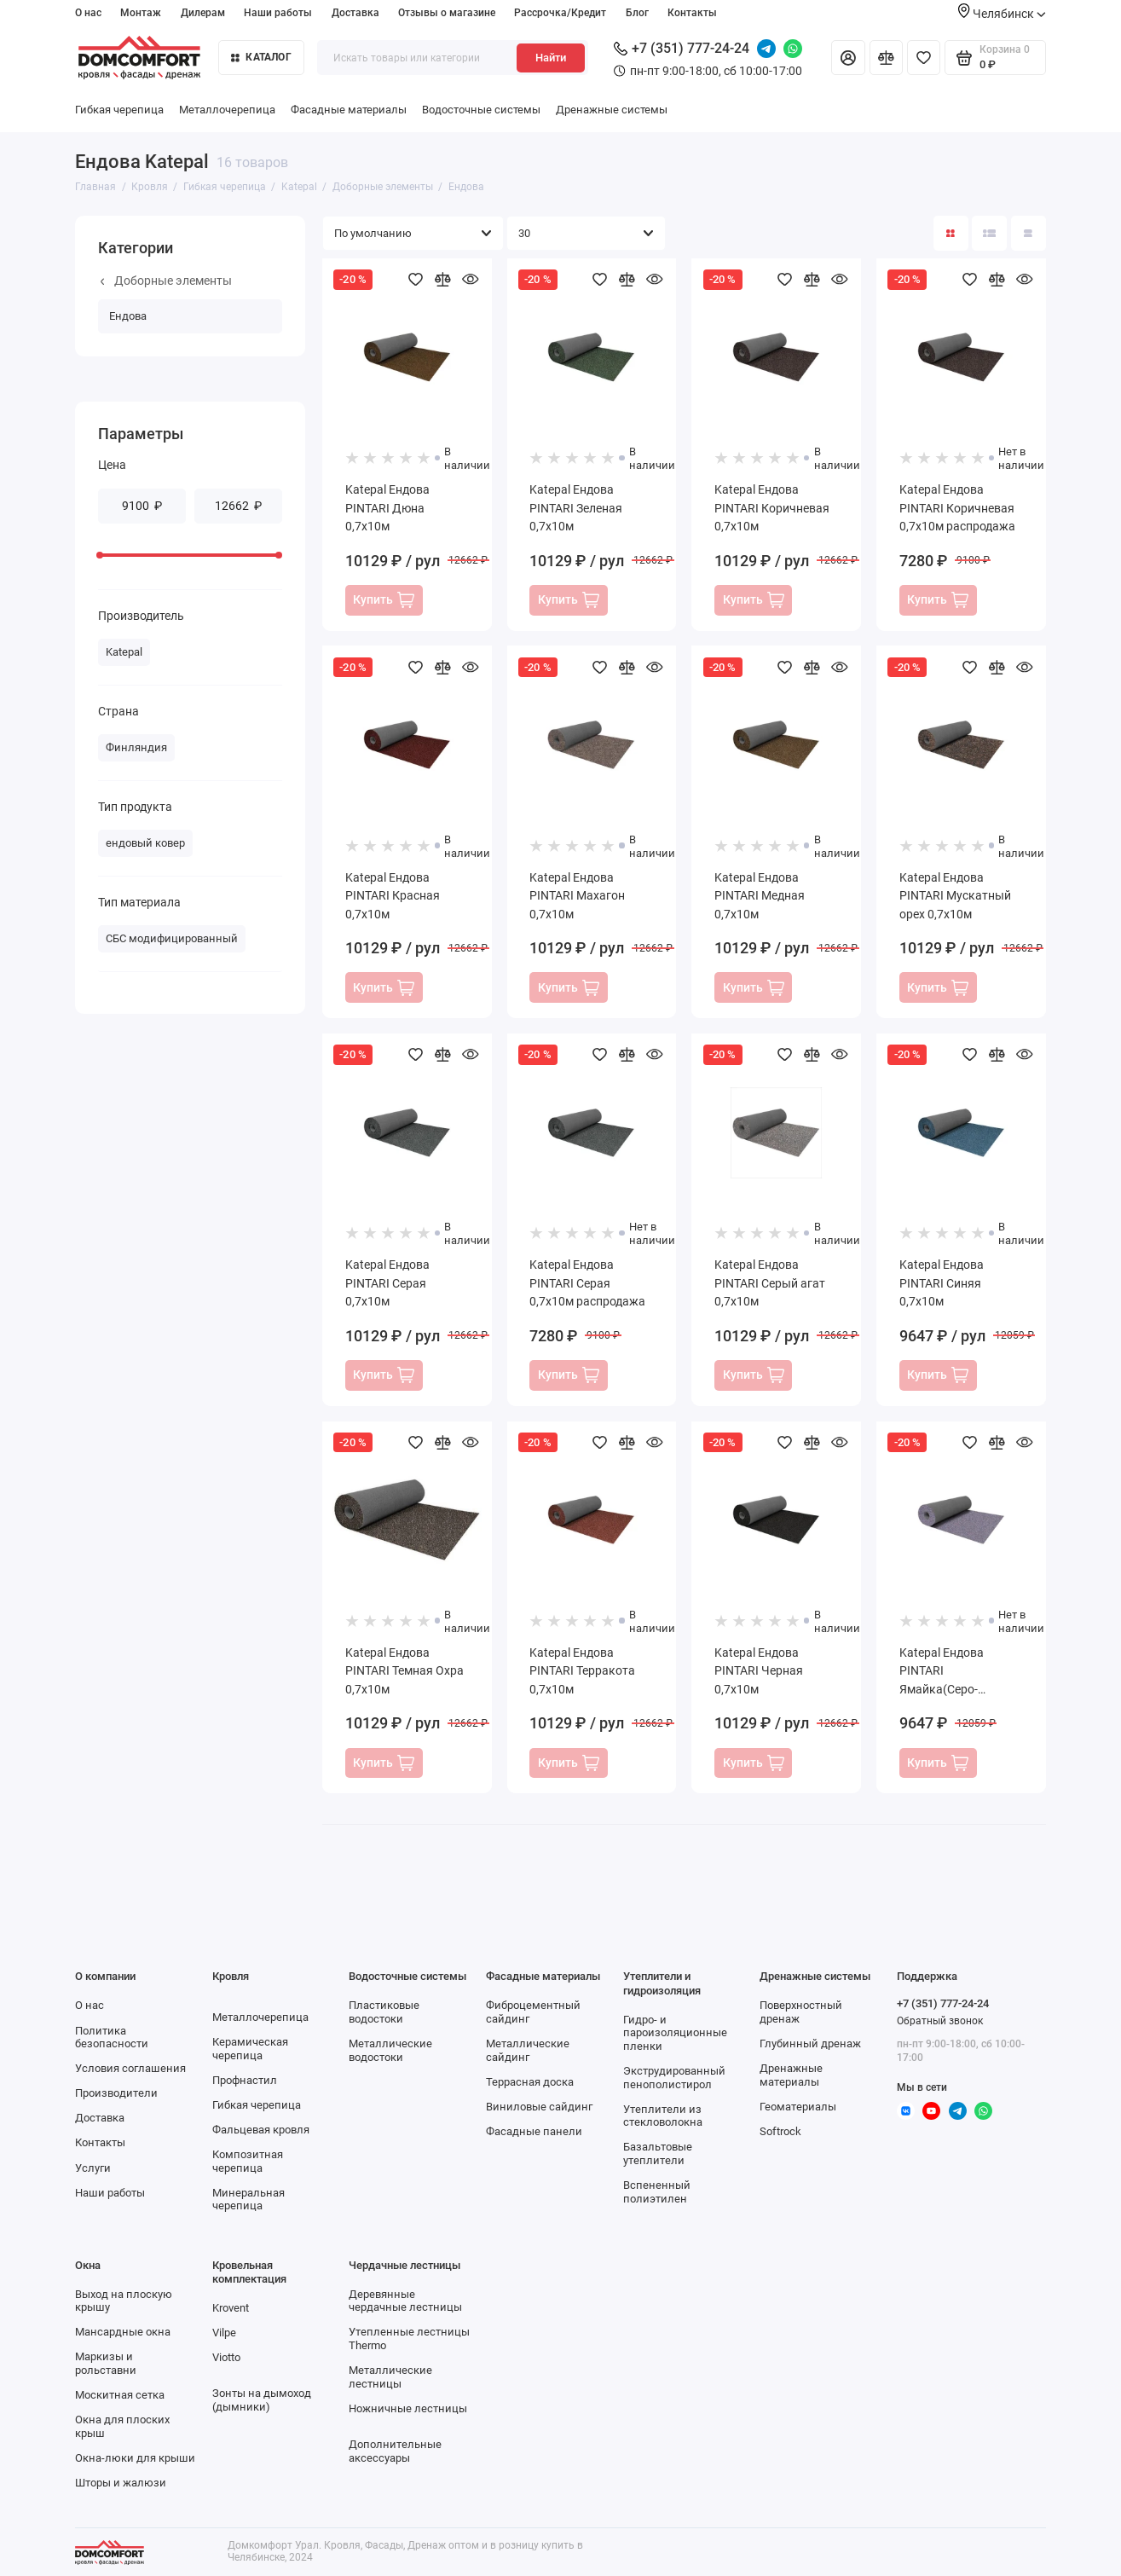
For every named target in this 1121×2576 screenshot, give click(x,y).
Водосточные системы (481, 109)
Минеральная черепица (248, 2199)
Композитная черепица (247, 2161)
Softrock (780, 2131)
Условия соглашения (130, 2068)
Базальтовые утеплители (657, 2153)
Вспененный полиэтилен (657, 2192)
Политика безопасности (111, 2037)
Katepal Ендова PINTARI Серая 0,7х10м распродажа (587, 1283)
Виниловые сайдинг (539, 2106)
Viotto (226, 2357)
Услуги (93, 2168)
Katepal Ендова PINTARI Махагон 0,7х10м (577, 896)
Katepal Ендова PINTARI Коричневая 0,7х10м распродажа (957, 508)
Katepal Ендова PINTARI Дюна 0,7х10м (387, 508)
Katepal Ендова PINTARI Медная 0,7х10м (759, 896)
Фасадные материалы (349, 109)
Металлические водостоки (390, 2050)
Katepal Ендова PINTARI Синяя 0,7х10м (941, 1283)
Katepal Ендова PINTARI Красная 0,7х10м (392, 896)
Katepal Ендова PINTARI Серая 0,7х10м (387, 1283)
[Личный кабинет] (847, 57)
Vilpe (224, 2332)
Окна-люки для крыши (135, 2458)
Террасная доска (530, 2081)
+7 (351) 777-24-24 (681, 48)
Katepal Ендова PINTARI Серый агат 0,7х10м (769, 1283)
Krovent (230, 2307)
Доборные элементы (166, 280)
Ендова (128, 316)
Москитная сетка (120, 2394)
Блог (637, 13)
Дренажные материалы (791, 2075)
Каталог (261, 57)
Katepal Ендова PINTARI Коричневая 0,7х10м (771, 508)
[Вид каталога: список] (989, 233)
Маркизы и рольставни (105, 2363)
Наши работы (278, 13)
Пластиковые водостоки (384, 2012)
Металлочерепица (227, 109)
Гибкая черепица (119, 109)
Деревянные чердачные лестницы (405, 2301)
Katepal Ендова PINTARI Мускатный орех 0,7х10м (955, 896)
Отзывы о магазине (446, 13)
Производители (116, 2093)
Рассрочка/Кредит (560, 13)
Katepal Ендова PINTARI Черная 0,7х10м (758, 1671)
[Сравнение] (886, 57)
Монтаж (140, 13)
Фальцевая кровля (260, 2129)
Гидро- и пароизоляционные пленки (675, 2032)
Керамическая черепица (250, 2048)
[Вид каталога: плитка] (950, 233)
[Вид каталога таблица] (1028, 233)
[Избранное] (923, 57)
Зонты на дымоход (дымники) (261, 2400)
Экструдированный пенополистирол (674, 2077)
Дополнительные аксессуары (395, 2451)
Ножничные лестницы (408, 2408)
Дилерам (203, 13)
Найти (550, 57)
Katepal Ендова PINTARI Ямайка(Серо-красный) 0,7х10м (949, 1672)
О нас (88, 13)
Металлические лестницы (390, 2377)
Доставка (355, 13)
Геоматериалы (798, 2106)
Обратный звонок (940, 2021)
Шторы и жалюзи (120, 2482)
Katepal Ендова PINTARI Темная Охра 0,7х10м (404, 1671)
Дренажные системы (611, 109)
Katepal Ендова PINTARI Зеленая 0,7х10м (575, 508)
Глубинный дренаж (810, 2043)
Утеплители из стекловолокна (662, 2116)
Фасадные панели (534, 2131)
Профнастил (244, 2080)
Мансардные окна (122, 2331)
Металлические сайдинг (527, 2050)
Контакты (692, 13)
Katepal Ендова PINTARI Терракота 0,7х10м (582, 1671)
